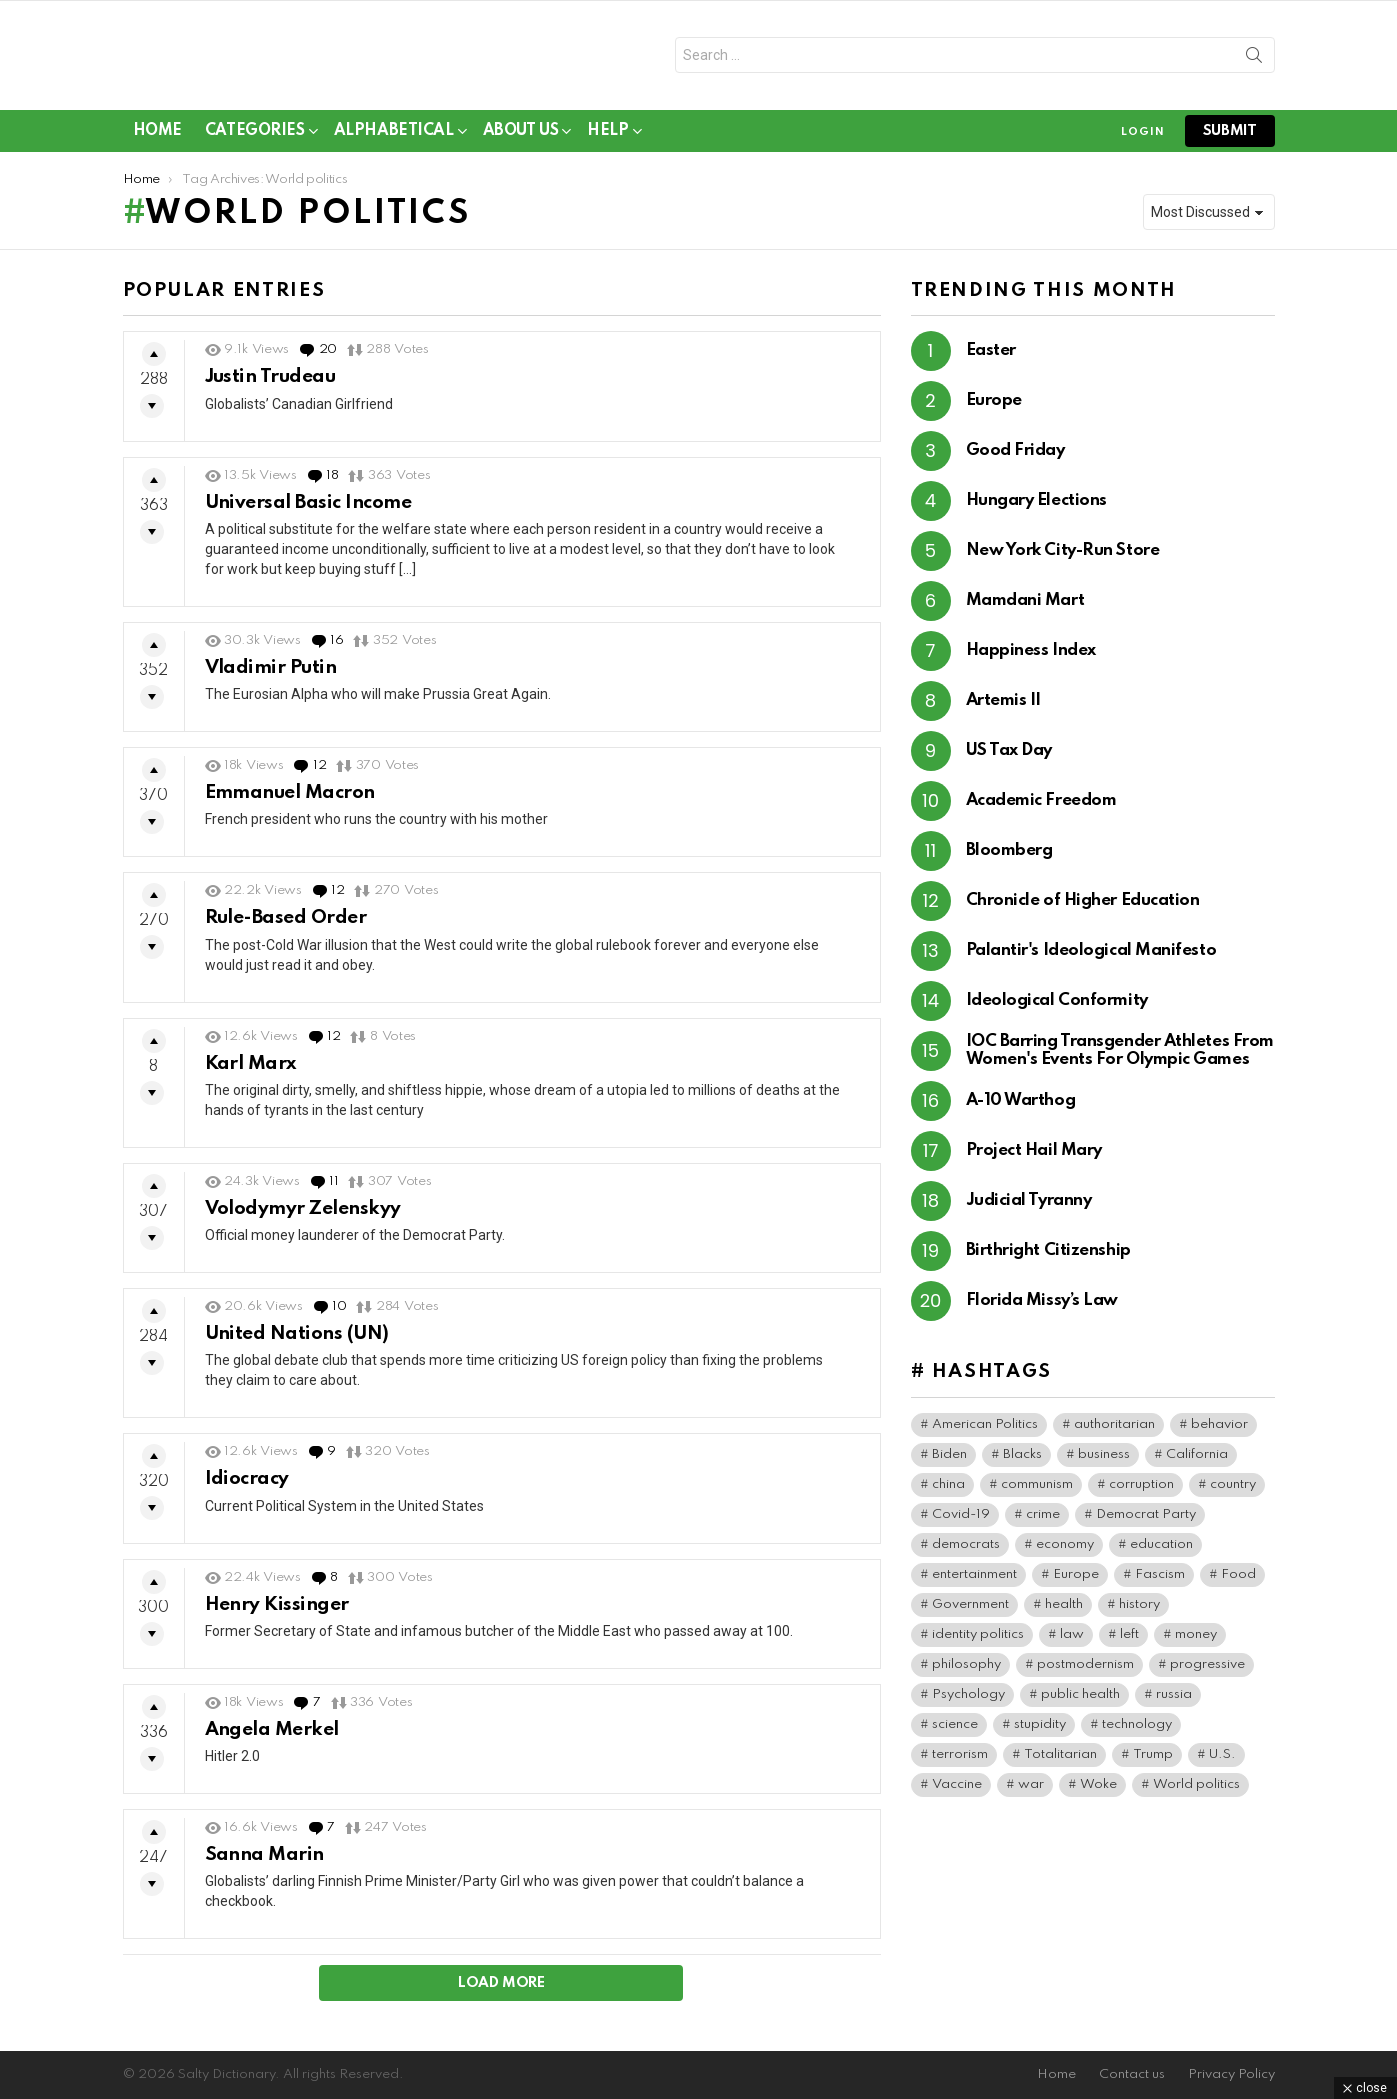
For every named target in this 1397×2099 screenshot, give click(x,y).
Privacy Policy (1231, 2074)
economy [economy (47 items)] (1065, 1551)
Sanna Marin (264, 1861)
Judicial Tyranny (1029, 1208)
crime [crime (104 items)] (1043, 1521)
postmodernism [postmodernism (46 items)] (1085, 1671)
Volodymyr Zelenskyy (303, 1215)
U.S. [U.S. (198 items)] (1222, 1761)
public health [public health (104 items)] (1080, 1701)
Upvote (154, 362)
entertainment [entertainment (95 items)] (974, 1581)
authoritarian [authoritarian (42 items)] (1114, 1431)
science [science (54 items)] (955, 1731)
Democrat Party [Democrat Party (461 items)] (1146, 1521)
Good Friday (1015, 458)
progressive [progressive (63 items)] (1207, 1671)
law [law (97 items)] (1072, 1641)
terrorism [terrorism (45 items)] (960, 1761)
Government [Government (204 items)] (970, 1611)
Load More (501, 1991)
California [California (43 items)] (1197, 1461)
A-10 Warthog (1021, 1108)
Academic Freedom (1041, 808)
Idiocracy (247, 1486)
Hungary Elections (1036, 508)
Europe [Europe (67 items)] (1076, 1581)
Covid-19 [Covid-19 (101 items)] (961, 1521)
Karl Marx (250, 1070)
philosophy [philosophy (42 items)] (966, 1671)
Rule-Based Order (286, 925)
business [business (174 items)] (1104, 1461)
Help (607, 141)
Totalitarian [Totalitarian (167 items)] (1060, 1761)
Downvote (152, 414)
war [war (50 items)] (1031, 1791)
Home (157, 138)
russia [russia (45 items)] (1174, 1701)
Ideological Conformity (1057, 1008)
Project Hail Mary (1034, 1158)
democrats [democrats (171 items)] (966, 1551)
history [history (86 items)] (1139, 1611)
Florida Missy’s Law (1042, 1308)
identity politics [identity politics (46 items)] (978, 1641)
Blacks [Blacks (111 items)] (1022, 1461)
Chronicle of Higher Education (1083, 908)
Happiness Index (1031, 658)
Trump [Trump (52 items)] (1153, 1761)
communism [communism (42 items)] (1037, 1491)
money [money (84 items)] (1196, 1641)
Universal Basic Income (308, 509)
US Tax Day (1009, 758)
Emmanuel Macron (290, 799)
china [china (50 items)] (948, 1491)
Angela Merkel (272, 1736)
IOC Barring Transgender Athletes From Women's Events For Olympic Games (1120, 1058)
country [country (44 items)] (1233, 1491)
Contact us (1132, 2074)
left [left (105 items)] (1129, 1641)
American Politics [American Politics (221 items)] (985, 1431)
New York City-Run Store (1063, 558)
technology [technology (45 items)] (1137, 1731)
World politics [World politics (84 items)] (1196, 1791)
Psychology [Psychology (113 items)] (968, 1701)
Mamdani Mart (1025, 608)
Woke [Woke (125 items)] (1098, 1791)
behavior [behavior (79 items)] (1219, 1431)
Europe (994, 408)
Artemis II (1004, 708)
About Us (521, 141)
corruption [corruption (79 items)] (1141, 1491)
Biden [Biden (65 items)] (949, 1461)
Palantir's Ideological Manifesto (1091, 958)
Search (1254, 63)
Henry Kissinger (277, 1611)
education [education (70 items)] (1161, 1551)
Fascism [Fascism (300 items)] (1160, 1581)
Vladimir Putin (271, 674)
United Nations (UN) (297, 1340)
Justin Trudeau (270, 384)
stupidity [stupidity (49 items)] (1040, 1731)
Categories (255, 141)
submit (1230, 138)
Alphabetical (394, 141)
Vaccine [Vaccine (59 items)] (957, 1791)
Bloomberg (1009, 858)
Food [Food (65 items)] (1238, 1581)
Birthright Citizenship (1048, 1258)
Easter (991, 358)
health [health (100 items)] (1064, 1611)
